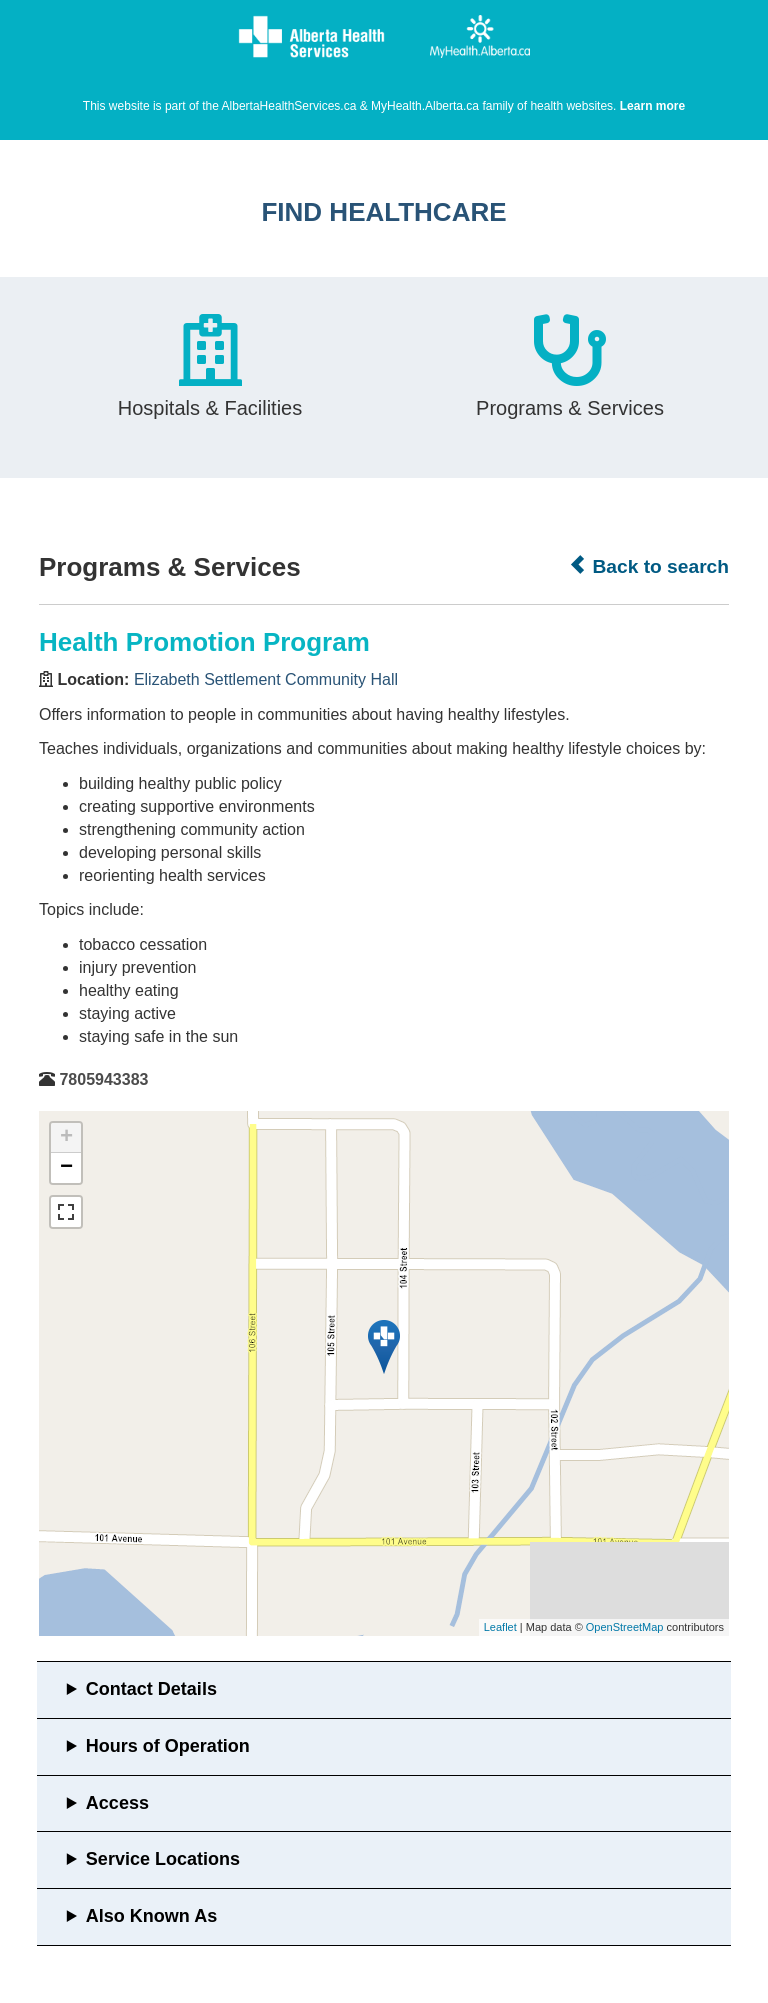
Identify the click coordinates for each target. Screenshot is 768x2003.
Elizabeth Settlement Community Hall (266, 679)
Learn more (652, 106)
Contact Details (151, 1689)
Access (117, 1803)
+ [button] (66, 1138)
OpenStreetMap (625, 1627)
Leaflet (500, 1627)
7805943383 (103, 1079)
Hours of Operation (168, 1746)
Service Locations (163, 1859)
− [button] (66, 1168)
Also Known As (151, 1916)
